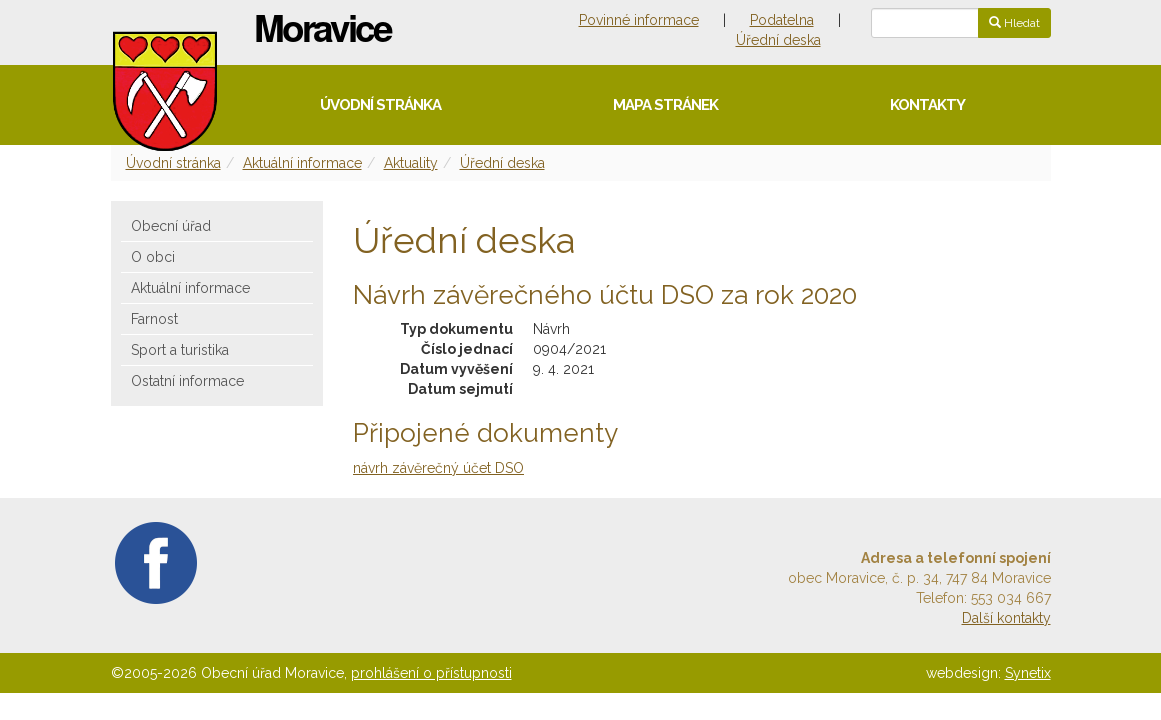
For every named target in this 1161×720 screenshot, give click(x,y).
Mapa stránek (665, 105)
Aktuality (411, 163)
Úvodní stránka (380, 105)
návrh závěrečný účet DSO (438, 468)
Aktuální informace (302, 163)
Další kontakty (1006, 618)
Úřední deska (778, 40)
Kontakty (927, 105)
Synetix (1028, 673)
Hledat (1014, 23)
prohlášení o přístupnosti (431, 673)
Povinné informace (639, 20)
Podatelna (782, 20)
